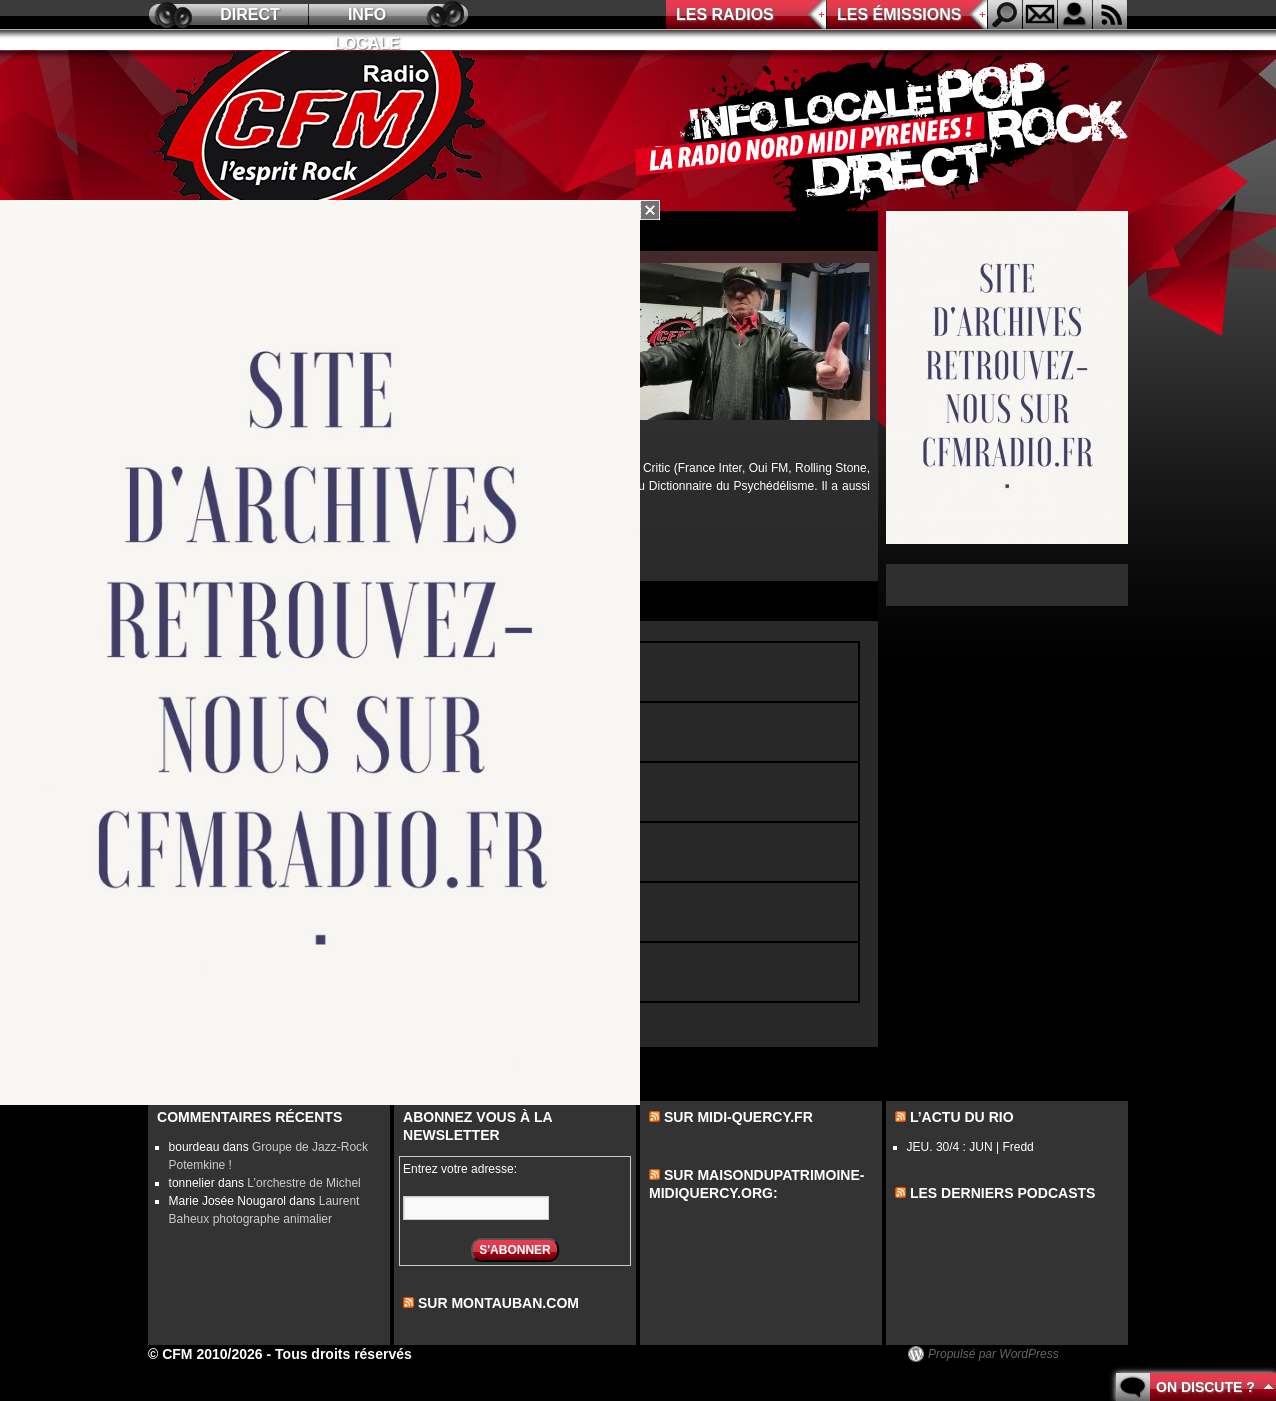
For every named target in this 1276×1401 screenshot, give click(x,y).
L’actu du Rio (962, 1117)
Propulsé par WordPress (993, 1354)
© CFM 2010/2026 (205, 1354)
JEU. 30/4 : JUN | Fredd (970, 1147)
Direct (250, 14)
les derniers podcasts (1003, 1193)
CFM (321, 131)
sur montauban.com (498, 1303)
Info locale (367, 17)
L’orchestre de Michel (303, 1183)
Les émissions (899, 14)
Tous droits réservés (343, 1354)
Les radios (725, 14)
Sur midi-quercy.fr (738, 1117)
